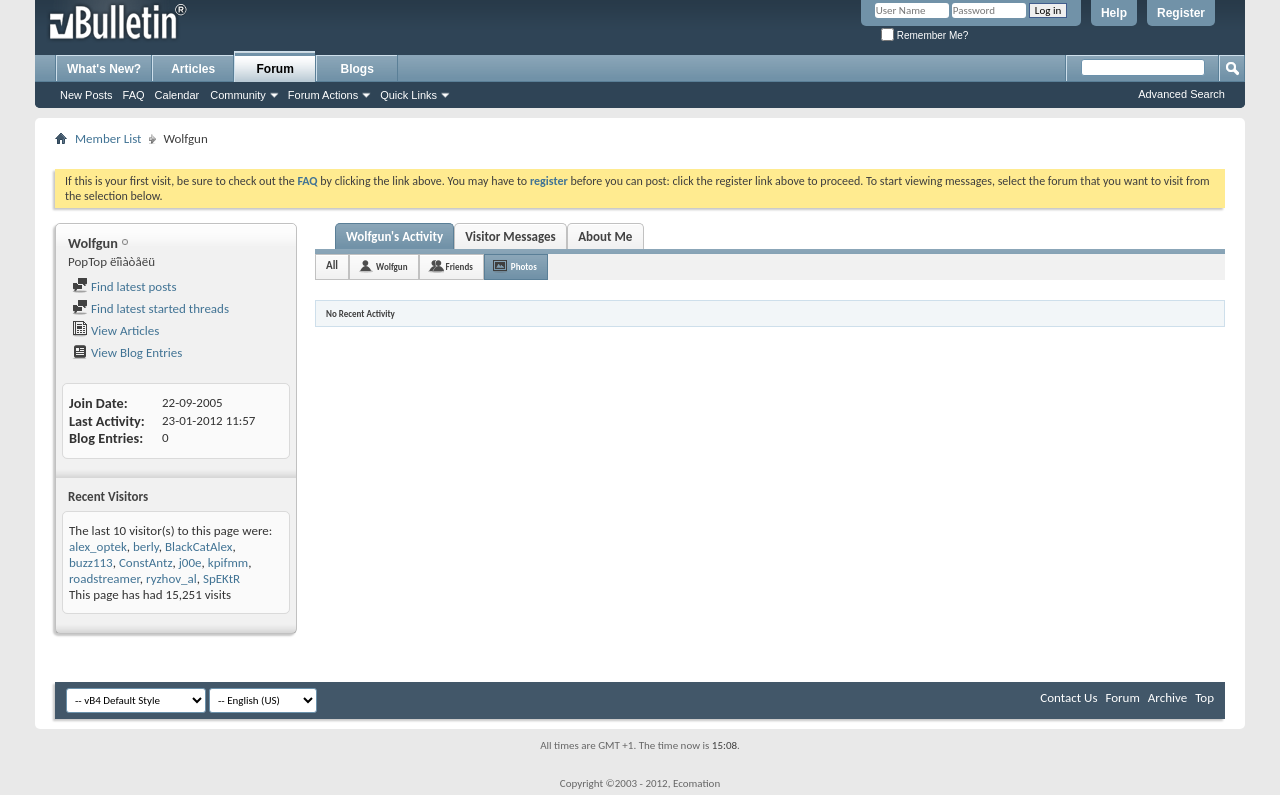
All (332, 265)
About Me (605, 236)
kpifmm (228, 562)
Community (238, 95)
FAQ (134, 95)
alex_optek (98, 546)
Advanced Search (1181, 94)
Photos (524, 266)
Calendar (177, 95)
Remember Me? (924, 35)
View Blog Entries (127, 352)
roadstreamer (104, 578)
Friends (459, 266)
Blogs (357, 69)
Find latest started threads (150, 308)
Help (1114, 13)
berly (146, 546)
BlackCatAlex (199, 546)
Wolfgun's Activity (394, 236)
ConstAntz (146, 562)
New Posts (86, 95)
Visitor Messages (510, 236)
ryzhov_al (171, 578)
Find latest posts (124, 286)
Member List (108, 138)
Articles (193, 69)
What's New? (104, 69)
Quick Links (408, 95)
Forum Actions (323, 95)
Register (1181, 13)
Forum (275, 69)
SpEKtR (221, 578)
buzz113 (91, 562)
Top (1204, 697)
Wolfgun (391, 266)
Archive (1167, 697)
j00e (190, 562)
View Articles (115, 330)
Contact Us (1068, 697)
